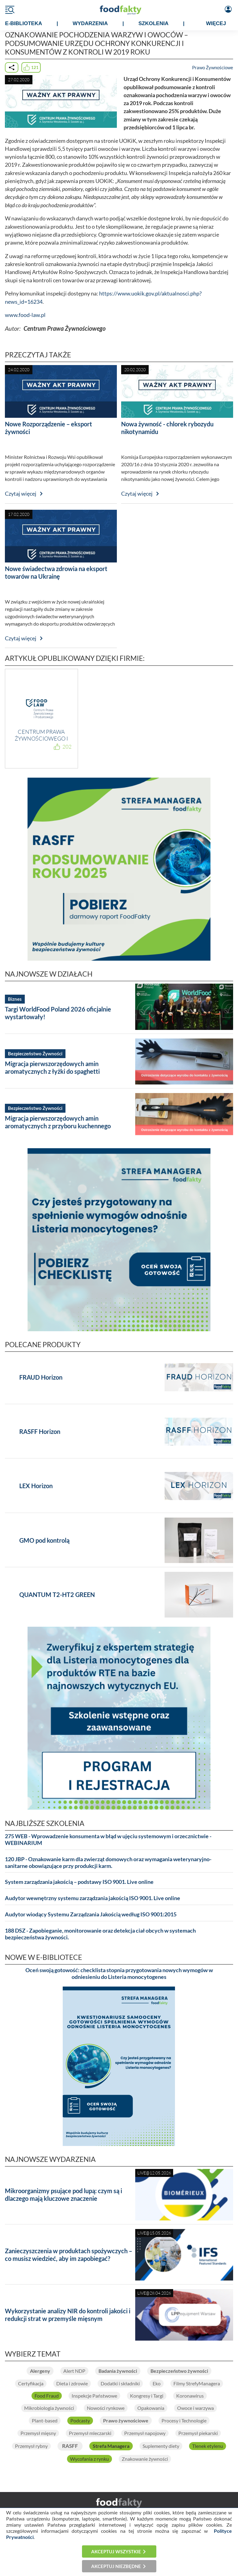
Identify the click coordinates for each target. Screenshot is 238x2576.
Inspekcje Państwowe (94, 2396)
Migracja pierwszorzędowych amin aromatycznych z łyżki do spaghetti (52, 1067)
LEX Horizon (36, 1485)
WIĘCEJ (216, 23)
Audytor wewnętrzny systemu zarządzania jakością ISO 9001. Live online (92, 1898)
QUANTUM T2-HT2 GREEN (57, 1594)
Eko (157, 2383)
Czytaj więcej (20, 493)
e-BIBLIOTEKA (23, 23)
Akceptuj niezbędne (116, 2566)
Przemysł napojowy (144, 2433)
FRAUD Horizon (40, 1377)
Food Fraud (47, 2396)
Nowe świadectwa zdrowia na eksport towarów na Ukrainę (56, 572)
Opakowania (150, 2408)
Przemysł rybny (31, 2446)
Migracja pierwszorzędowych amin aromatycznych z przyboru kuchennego (58, 1122)
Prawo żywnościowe (125, 2420)
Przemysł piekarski (198, 2433)
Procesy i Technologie (184, 2420)
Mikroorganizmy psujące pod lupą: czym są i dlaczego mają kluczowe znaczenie (63, 2194)
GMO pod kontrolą (44, 1540)
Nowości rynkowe (106, 2408)
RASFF (70, 2446)
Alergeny (40, 2371)
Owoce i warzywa (195, 2408)
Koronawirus (190, 2396)
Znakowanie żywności (145, 2459)
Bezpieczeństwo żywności (179, 2371)
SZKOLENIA (154, 23)
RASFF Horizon (39, 1431)
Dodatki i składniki (120, 2383)
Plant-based (45, 2420)
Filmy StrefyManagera (196, 2383)
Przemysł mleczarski (90, 2433)
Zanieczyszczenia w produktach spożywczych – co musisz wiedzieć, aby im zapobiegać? (68, 2254)
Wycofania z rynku (89, 2459)
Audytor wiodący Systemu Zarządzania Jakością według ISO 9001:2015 (91, 1914)
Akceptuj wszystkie (116, 2551)
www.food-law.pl (25, 315)
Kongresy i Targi (146, 2396)
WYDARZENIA (90, 23)
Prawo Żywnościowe (212, 67)
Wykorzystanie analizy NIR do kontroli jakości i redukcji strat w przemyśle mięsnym (67, 2314)
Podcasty (80, 2420)
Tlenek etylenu (207, 2446)
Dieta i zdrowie (72, 2383)
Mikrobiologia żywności (49, 2408)
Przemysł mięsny (38, 2433)
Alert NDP (74, 2371)
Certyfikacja (30, 2383)
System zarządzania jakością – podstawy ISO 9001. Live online (79, 1882)
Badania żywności (118, 2371)
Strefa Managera (111, 2446)
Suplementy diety (161, 2446)
